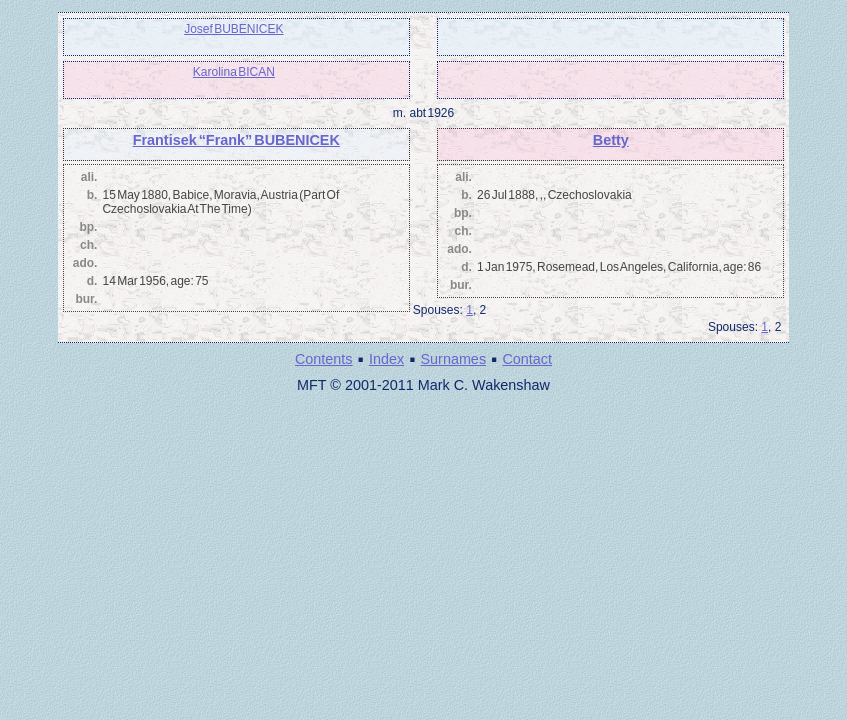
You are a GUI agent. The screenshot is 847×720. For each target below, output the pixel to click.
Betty (611, 140)
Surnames (453, 359)
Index (386, 359)
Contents (324, 359)
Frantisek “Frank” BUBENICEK (236, 140)
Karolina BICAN (234, 72)
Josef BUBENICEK (233, 29)
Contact (527, 359)
